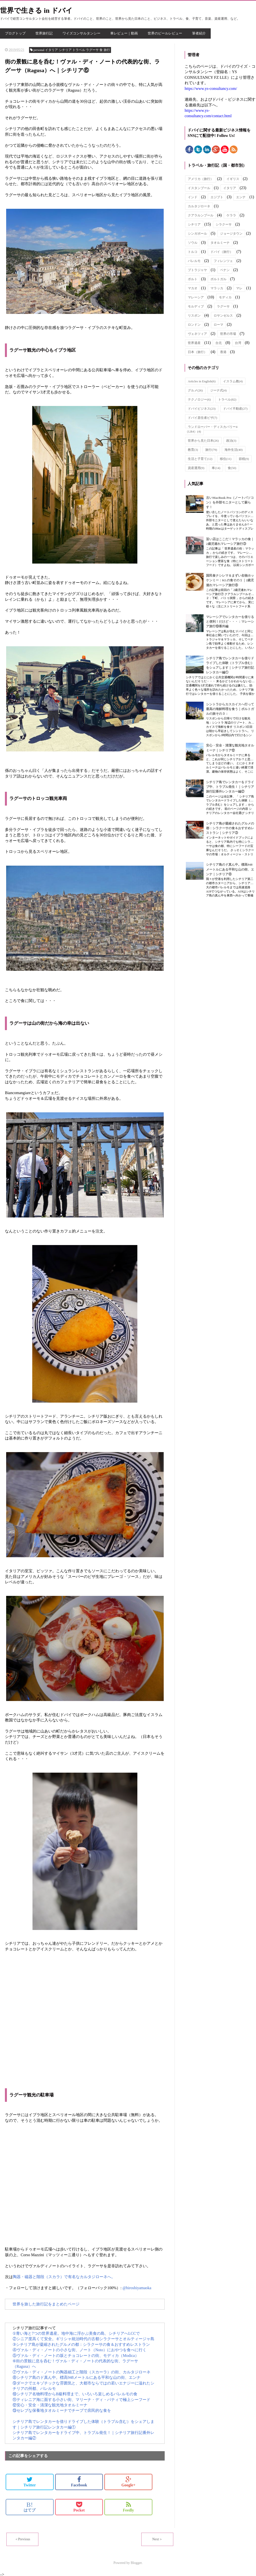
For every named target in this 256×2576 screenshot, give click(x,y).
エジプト (216, 196)
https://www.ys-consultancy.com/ (211, 87)
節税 (244, 458)
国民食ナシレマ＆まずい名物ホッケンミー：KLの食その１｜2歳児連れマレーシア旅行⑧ (230, 579)
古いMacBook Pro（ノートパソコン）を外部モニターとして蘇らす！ (230, 501)
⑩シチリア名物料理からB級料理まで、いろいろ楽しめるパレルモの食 (75, 2393)
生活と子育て (200, 458)
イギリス (232, 178)
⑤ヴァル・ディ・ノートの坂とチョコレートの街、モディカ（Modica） (76, 2354)
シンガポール (197, 232)
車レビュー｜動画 (124, 32)
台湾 (238, 342)
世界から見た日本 (203, 439)
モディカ (225, 296)
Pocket (79, 2505)
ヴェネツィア (197, 333)
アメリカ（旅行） (200, 178)
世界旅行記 (44, 32)
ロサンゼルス (223, 314)
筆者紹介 (199, 32)
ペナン (225, 269)
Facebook (79, 2480)
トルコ (192, 251)
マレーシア (196, 296)
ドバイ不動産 (235, 407)
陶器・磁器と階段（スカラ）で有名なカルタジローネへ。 (64, 2276)
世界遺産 (194, 342)
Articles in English (202, 380)
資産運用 (196, 467)
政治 (231, 439)
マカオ (192, 287)
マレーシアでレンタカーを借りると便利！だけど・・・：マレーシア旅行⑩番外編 (230, 620)
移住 (225, 458)
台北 (218, 342)
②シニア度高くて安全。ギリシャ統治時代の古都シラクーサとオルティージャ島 (83, 2338)
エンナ (241, 196)
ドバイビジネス (202, 407)
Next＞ (157, 2538)
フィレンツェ (223, 260)
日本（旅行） (197, 351)
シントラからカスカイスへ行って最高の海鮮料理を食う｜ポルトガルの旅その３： (230, 707)
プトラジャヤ (197, 269)
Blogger (136, 2561)
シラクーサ (224, 223)
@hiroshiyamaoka (137, 2287)
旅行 (211, 449)
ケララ (231, 214)
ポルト (192, 278)
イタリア (229, 187)
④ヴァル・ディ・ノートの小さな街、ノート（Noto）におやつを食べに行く (79, 2349)
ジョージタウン (231, 232)
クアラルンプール (200, 214)
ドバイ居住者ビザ (202, 417)
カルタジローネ (199, 205)
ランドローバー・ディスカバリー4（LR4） (211, 428)
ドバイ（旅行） (221, 251)
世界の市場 (228, 333)
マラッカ (216, 287)
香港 (223, 351)
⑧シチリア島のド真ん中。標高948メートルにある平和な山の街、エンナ (77, 2376)
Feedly (128, 2505)
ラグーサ (223, 305)
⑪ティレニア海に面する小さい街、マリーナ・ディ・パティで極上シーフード (81, 2398)
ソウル (192, 241)
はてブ (29, 2505)
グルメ (195, 389)
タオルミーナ (220, 241)
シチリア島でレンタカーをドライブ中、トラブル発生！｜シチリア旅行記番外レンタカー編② (230, 785)
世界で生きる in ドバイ (36, 10)
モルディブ (196, 305)
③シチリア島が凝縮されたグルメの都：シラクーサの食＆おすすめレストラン (81, 2343)
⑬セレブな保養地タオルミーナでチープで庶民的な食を (62, 2409)
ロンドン (194, 323)
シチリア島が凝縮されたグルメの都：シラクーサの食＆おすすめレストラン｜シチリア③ (230, 826)
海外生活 (233, 449)
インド (192, 196)
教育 (193, 449)
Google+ (128, 2480)
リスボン (194, 314)
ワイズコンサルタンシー (81, 32)
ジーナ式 (218, 389)
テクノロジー (199, 398)
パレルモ (194, 260)
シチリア (194, 223)
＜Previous (22, 2538)
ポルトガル (218, 278)
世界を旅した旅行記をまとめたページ (46, 2303)
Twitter (29, 2480)
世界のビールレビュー (165, 32)
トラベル (227, 398)
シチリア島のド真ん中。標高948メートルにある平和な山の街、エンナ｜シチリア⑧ (230, 868)
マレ (239, 287)
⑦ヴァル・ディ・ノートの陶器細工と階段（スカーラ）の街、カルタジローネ (81, 2371)
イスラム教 (233, 380)
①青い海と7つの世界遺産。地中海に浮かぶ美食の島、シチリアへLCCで (76, 2332)
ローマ (218, 323)
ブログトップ (15, 32)
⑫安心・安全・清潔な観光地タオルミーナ (50, 2404)
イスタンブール (199, 187)
